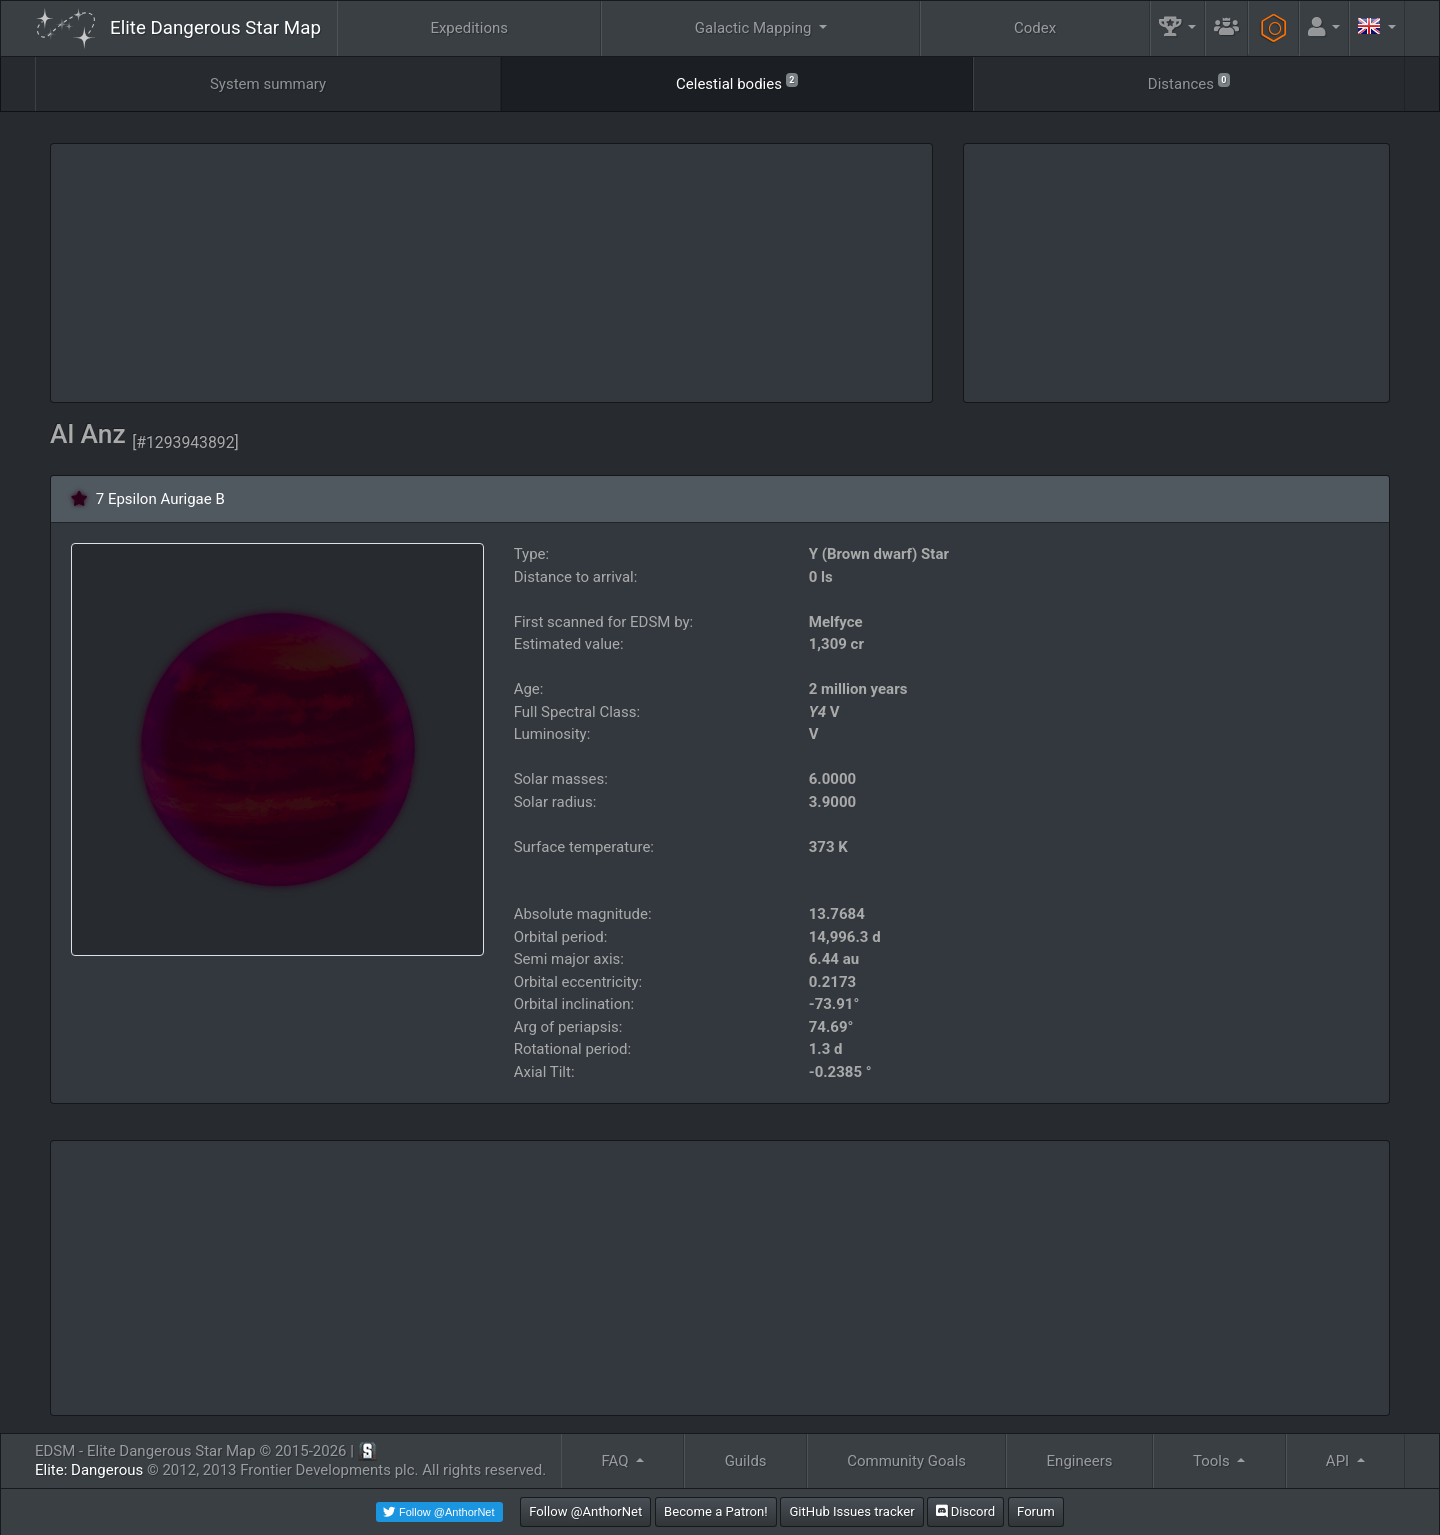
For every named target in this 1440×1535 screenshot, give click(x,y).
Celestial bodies (737, 82)
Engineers (1080, 1461)
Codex (1035, 28)
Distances (1189, 82)
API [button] (1339, 1461)
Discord (965, 1511)
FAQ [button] (616, 1461)
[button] (1178, 28)
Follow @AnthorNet (585, 1511)
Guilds (746, 1461)
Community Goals (906, 1461)
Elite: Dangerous (89, 1470)
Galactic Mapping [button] (755, 28)
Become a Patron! (716, 1511)
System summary (268, 84)
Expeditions (469, 28)
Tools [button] (1213, 1461)
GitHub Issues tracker (851, 1511)
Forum (1036, 1511)
